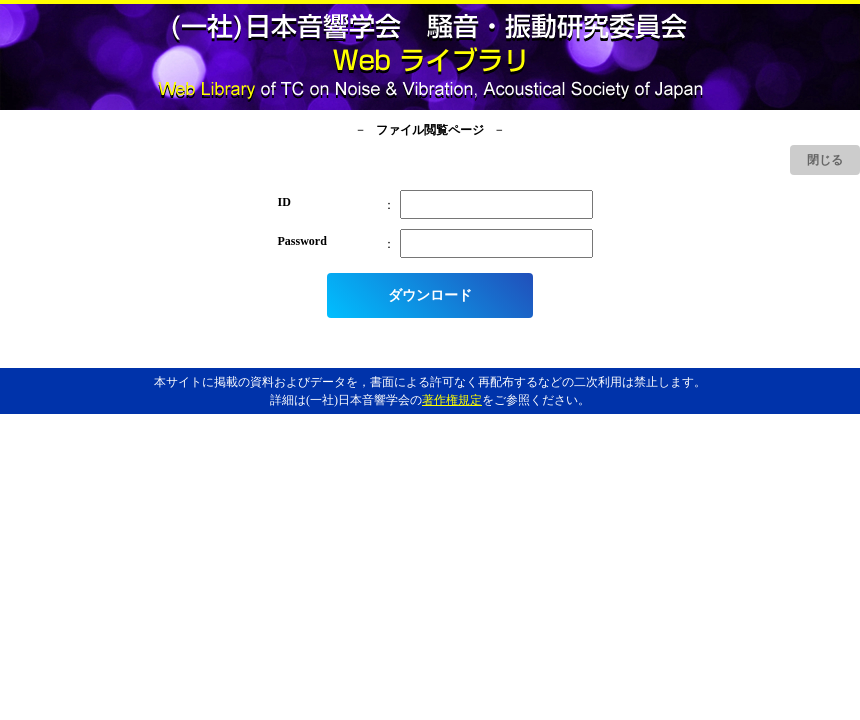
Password (302, 241)
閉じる (825, 160)
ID (284, 202)
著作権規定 (452, 400)
